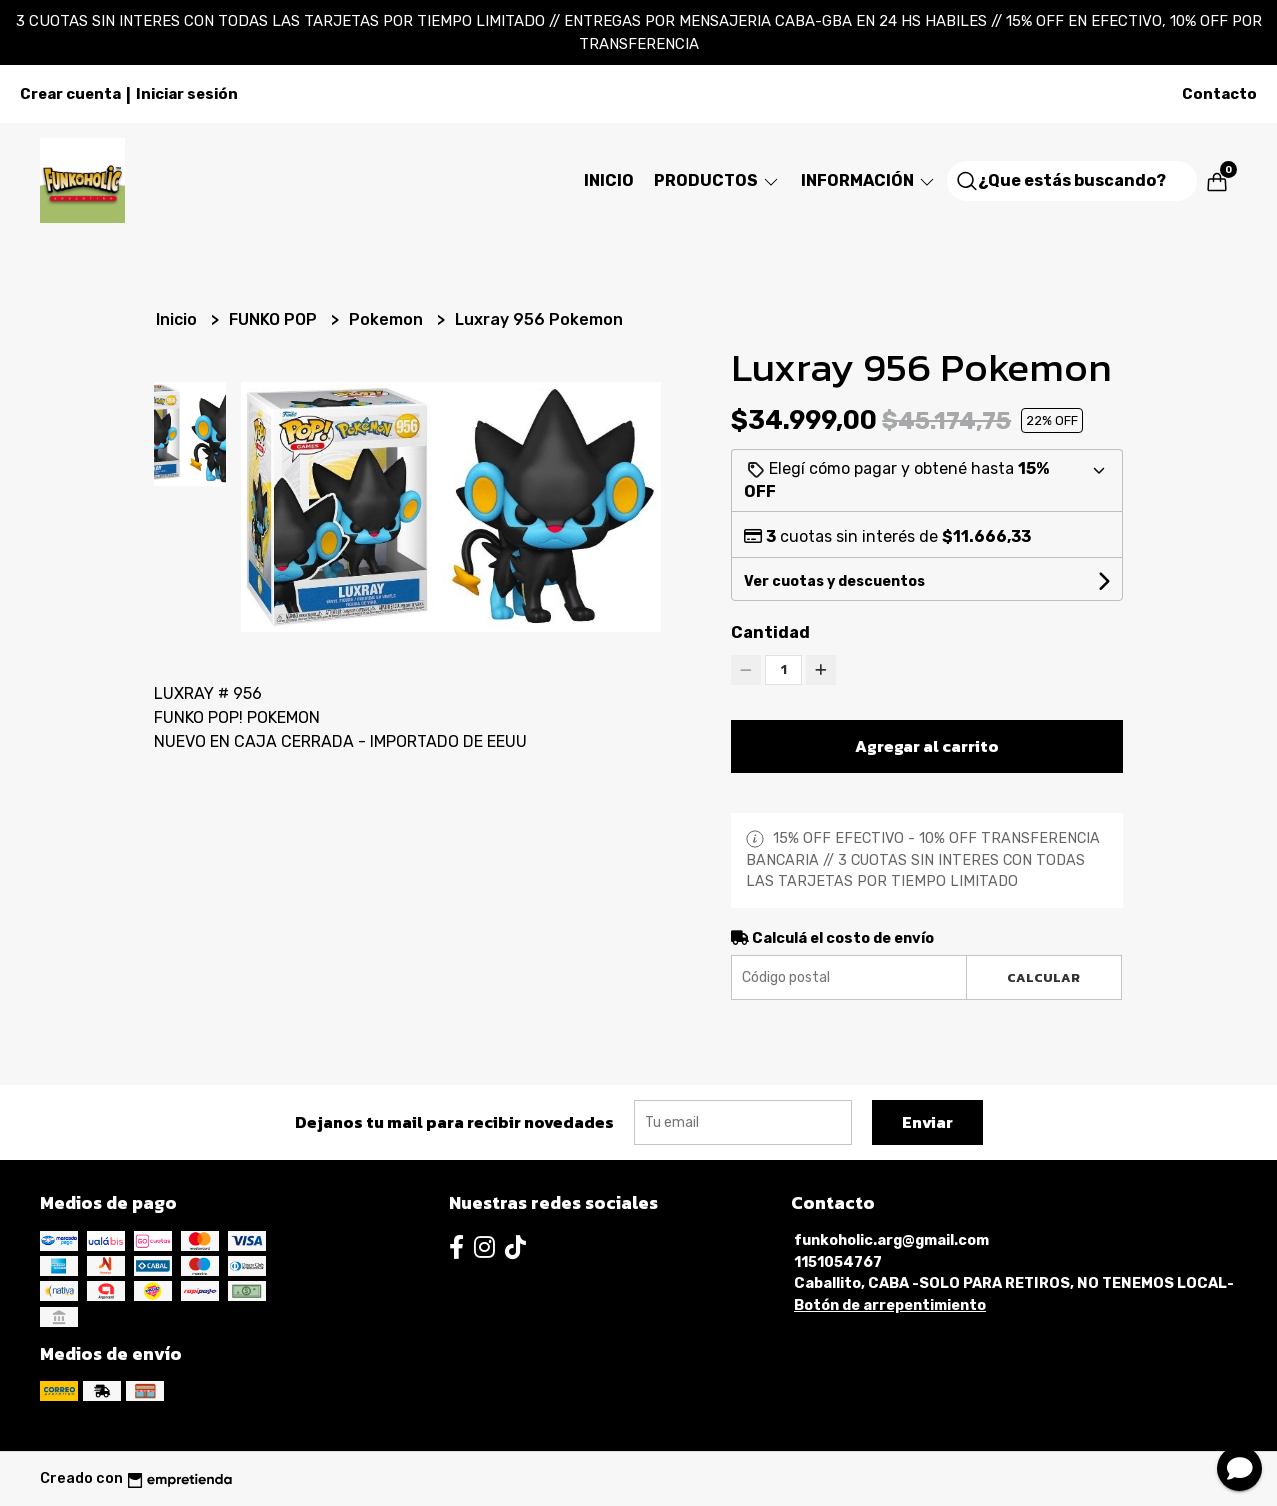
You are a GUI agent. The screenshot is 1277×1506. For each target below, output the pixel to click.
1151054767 (838, 1262)
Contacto (1219, 94)
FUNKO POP (275, 319)
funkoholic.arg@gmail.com (891, 1240)
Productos (717, 180)
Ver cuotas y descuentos (834, 581)
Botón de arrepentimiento (890, 1305)
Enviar (927, 1122)
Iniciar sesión (187, 94)
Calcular (1043, 977)
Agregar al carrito (927, 746)
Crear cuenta (70, 94)
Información (869, 180)
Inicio (609, 180)
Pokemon (388, 319)
